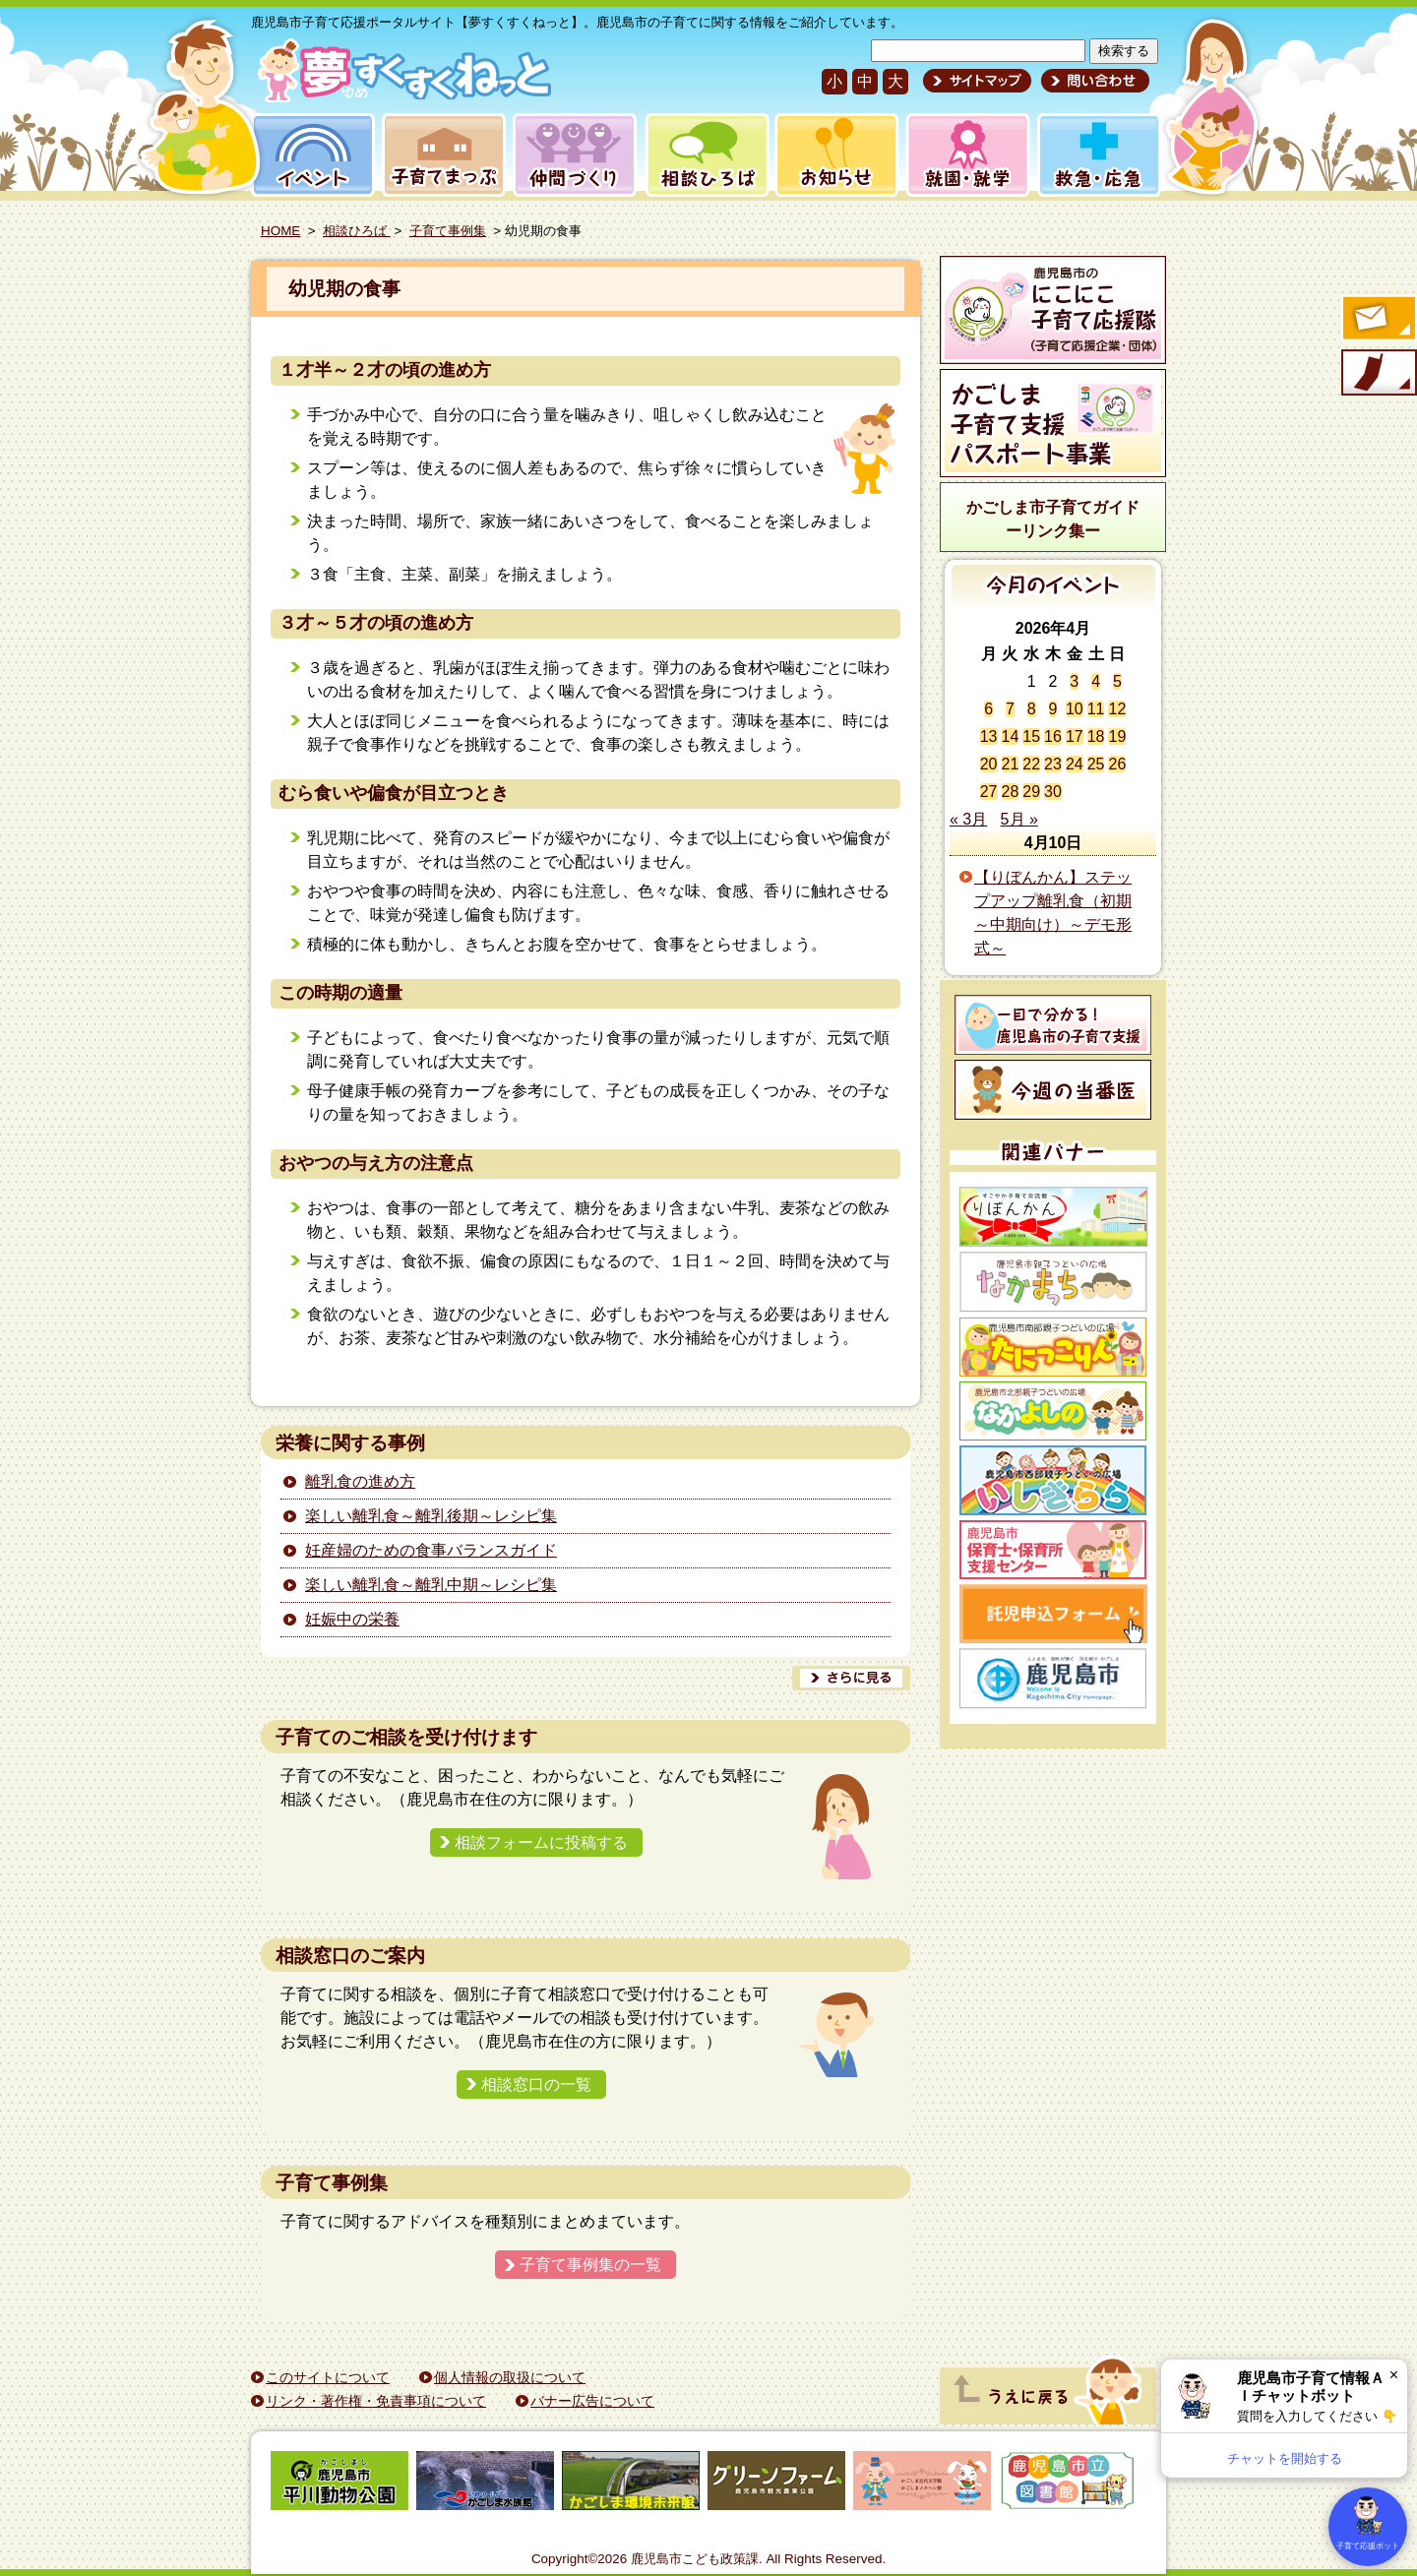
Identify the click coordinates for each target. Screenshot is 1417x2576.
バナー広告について (592, 2401)
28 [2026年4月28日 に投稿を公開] (1010, 791)
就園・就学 (961, 155)
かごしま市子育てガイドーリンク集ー (1053, 519)
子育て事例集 (447, 230)
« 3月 (968, 819)
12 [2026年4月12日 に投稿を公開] (1117, 709)
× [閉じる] (1393, 2374)
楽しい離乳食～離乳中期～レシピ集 (431, 1584)
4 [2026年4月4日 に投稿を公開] (1095, 681)
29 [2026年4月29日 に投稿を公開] (1031, 791)
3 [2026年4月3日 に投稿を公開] (1074, 681)
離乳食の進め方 (360, 1481)
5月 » (1019, 819)
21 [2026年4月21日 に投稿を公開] (1010, 764)
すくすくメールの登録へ (1377, 319)
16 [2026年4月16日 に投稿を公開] (1053, 736)
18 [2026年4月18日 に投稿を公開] (1096, 736)
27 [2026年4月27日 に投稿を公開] (989, 791)
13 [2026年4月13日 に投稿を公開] (989, 736)
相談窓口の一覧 (536, 2084)
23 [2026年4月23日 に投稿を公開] (1053, 764)
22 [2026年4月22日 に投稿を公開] (1031, 764)
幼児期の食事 (344, 288)
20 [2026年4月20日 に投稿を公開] (989, 764)
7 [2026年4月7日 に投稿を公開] (1010, 709)
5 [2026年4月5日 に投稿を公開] (1117, 681)
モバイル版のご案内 (1377, 374)
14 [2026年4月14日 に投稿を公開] (1010, 736)
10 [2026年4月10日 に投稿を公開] (1074, 709)
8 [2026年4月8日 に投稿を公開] (1031, 709)
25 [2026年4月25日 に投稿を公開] (1096, 764)
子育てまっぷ (440, 155)
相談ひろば (705, 155)
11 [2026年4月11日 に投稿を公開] (1096, 709)
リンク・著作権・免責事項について (376, 2401)
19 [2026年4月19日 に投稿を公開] (1117, 736)
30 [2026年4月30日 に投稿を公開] (1053, 791)
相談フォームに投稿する (541, 1842)
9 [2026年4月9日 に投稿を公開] (1053, 709)
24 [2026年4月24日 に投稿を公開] (1074, 764)
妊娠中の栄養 (352, 1619)
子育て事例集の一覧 (590, 2264)
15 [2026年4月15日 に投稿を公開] (1031, 736)
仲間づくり (574, 155)
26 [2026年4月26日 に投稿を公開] (1117, 764)
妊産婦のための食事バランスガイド (431, 1550)
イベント (310, 155)
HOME (280, 230)
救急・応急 (1097, 155)
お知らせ (832, 155)
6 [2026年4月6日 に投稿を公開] (988, 709)
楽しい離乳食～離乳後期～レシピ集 (431, 1515)
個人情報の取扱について (509, 2377)
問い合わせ (1092, 80)
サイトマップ (977, 80)
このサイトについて (328, 2377)
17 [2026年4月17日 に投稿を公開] (1074, 736)
